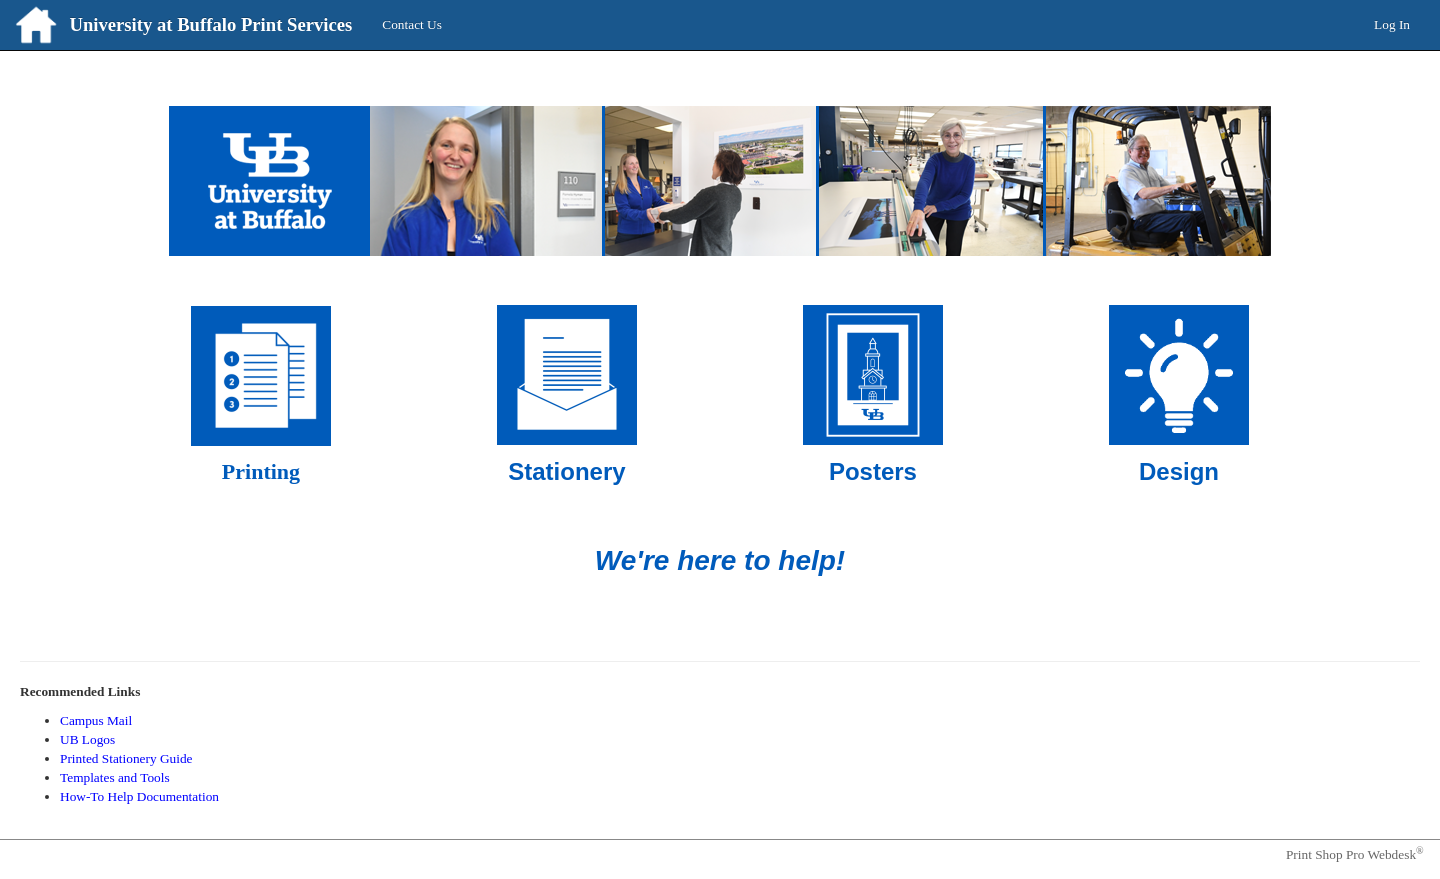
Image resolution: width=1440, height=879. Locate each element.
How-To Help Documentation (139, 796)
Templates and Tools (115, 777)
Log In (1392, 24)
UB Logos (87, 739)
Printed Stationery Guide (126, 758)
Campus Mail (96, 720)
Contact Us (412, 24)
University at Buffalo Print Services (210, 24)
